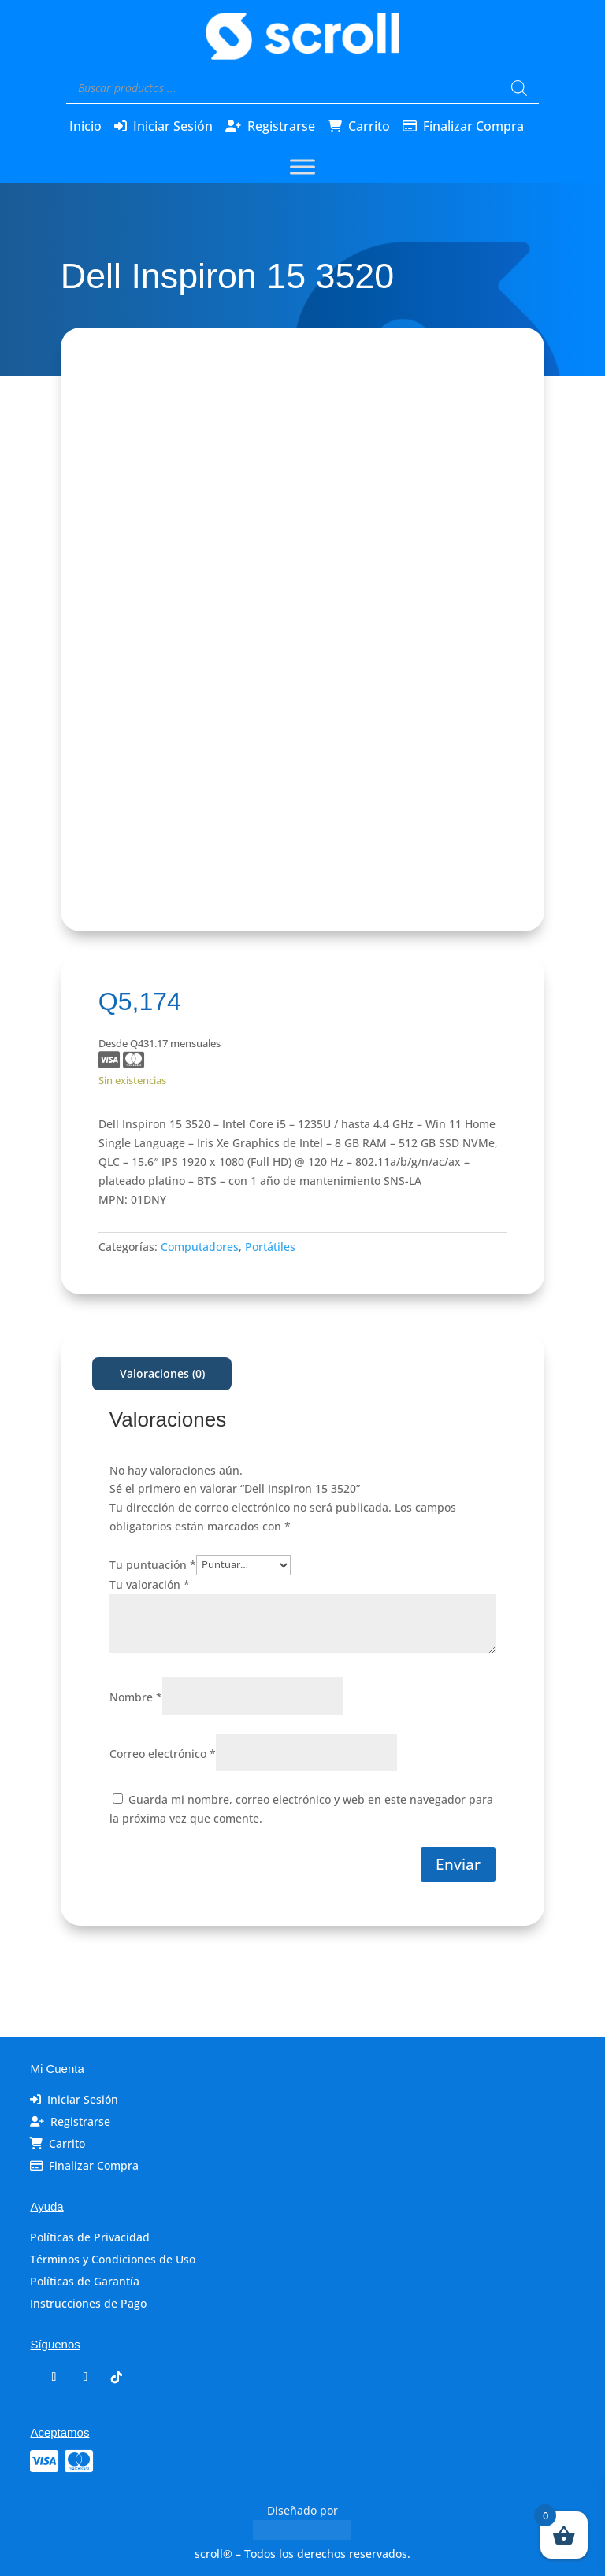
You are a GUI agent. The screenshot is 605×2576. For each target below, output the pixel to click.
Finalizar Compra (473, 126)
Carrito (369, 126)
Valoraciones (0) (162, 1373)
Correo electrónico (162, 1753)
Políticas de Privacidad (90, 2237)
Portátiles (270, 1246)
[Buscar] (519, 88)
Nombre (135, 1697)
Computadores (200, 1246)
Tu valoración (149, 1584)
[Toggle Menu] (302, 166)
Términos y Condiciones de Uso (112, 2259)
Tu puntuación (152, 1563)
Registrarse (281, 126)
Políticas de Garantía (84, 2281)
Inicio (85, 126)
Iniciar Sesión (173, 126)
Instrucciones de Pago (88, 2303)
